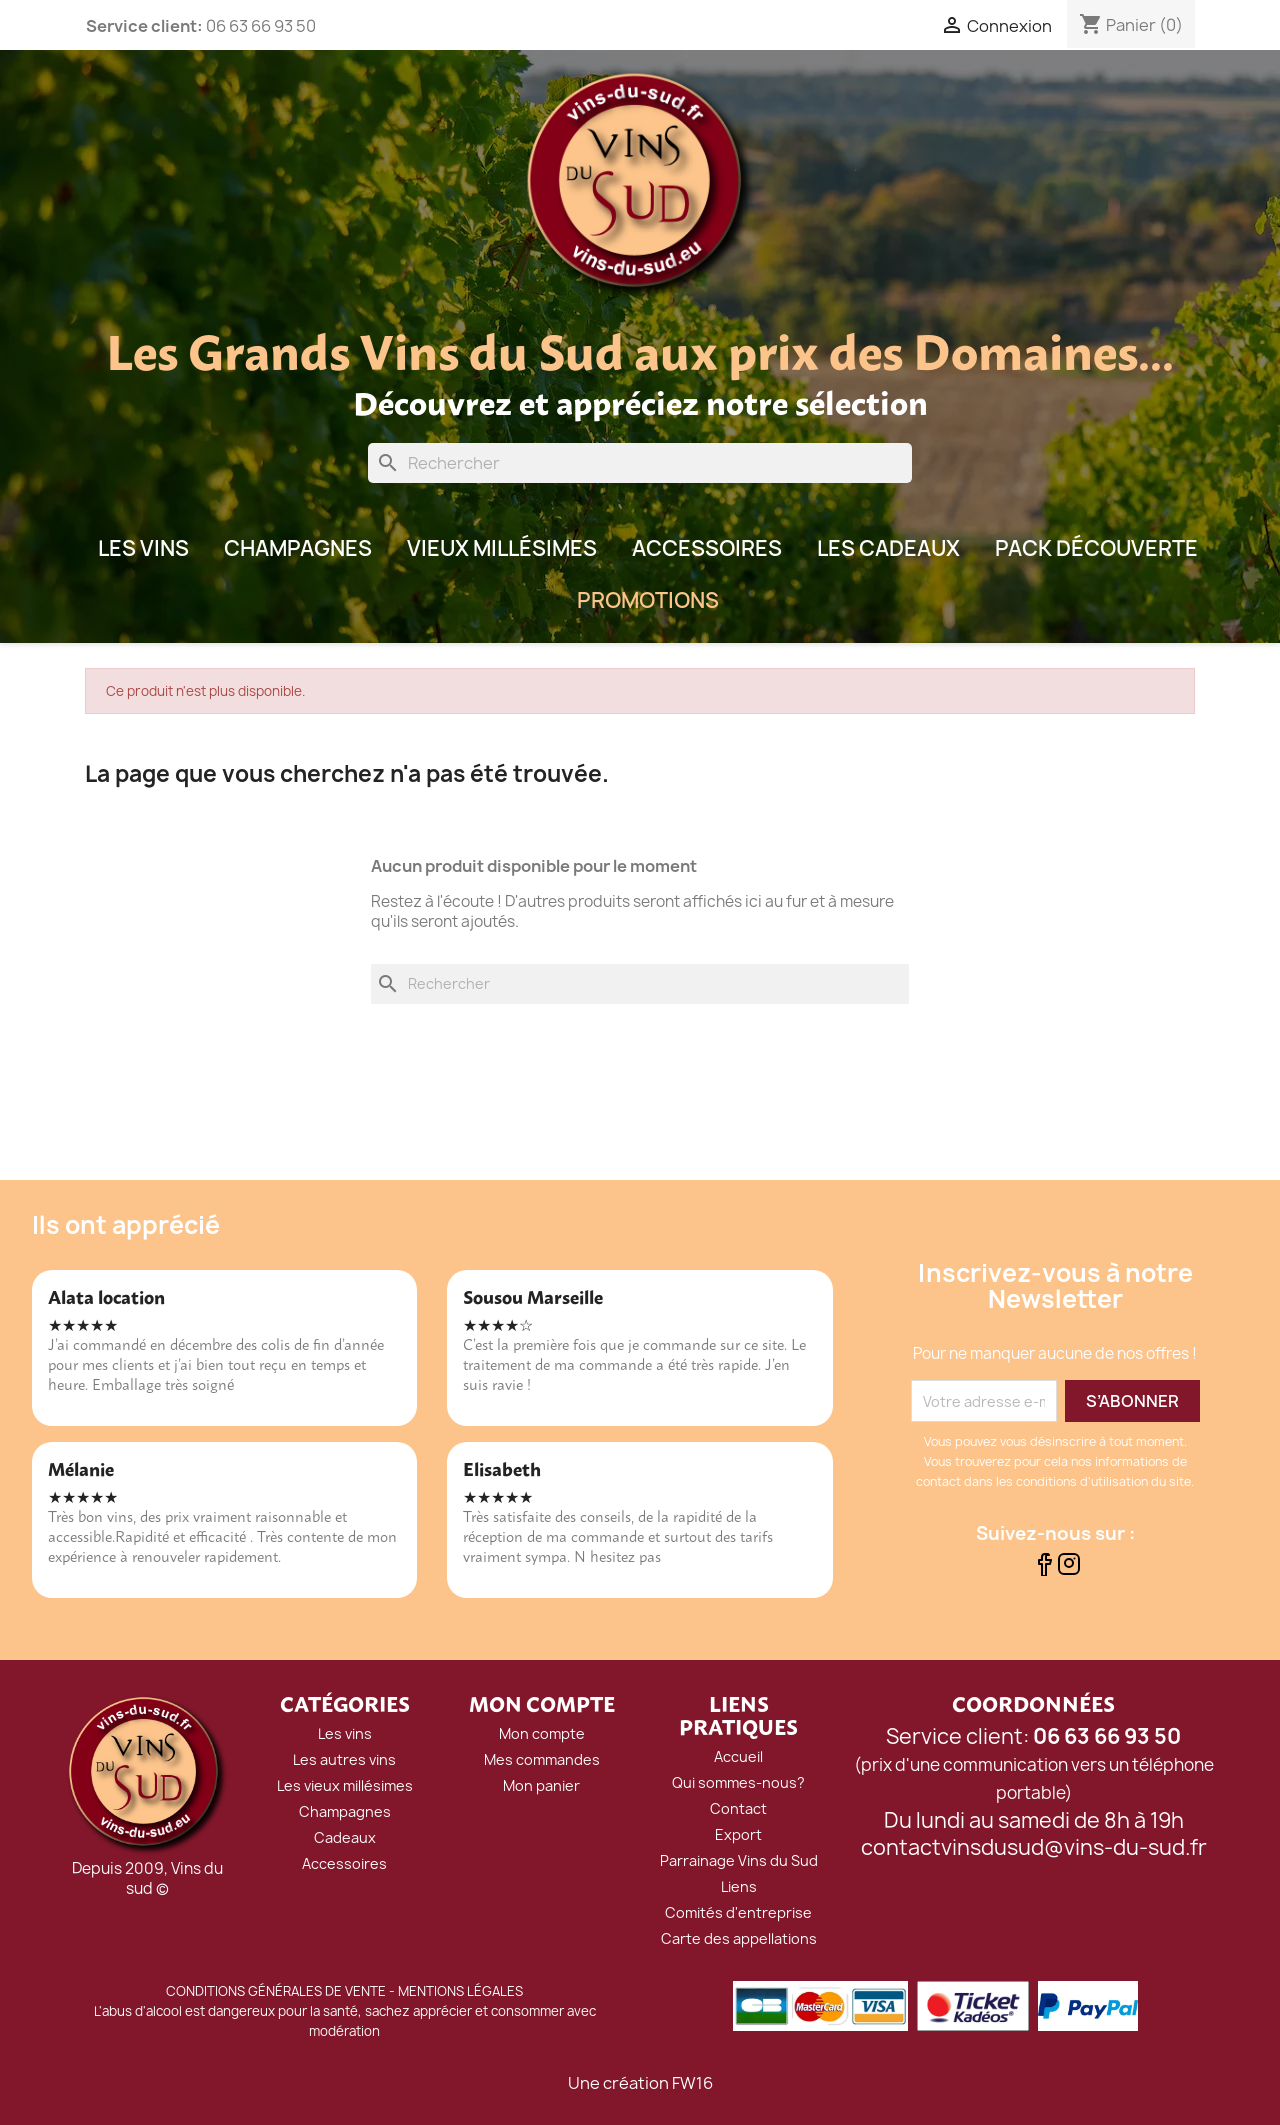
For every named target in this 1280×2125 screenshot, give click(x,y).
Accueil (738, 1756)
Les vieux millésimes (345, 1785)
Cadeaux (345, 1837)
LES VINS (143, 548)
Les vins (345, 1733)
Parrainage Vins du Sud (739, 1860)
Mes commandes (542, 1759)
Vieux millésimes (502, 548)
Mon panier (541, 1785)
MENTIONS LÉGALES (460, 1991)
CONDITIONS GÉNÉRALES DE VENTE (276, 1991)
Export (738, 1834)
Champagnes (298, 548)
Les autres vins (344, 1759)
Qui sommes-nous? (738, 1782)
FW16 (692, 2083)
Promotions (648, 600)
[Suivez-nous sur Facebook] (1043, 1570)
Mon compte (542, 1733)
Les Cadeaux (888, 548)
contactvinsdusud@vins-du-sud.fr (1034, 1847)
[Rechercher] (640, 463)
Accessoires (707, 548)
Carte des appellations (739, 1938)
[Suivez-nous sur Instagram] (1069, 1570)
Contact (738, 1808)
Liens (739, 1886)
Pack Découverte (1096, 548)
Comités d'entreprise (738, 1912)
